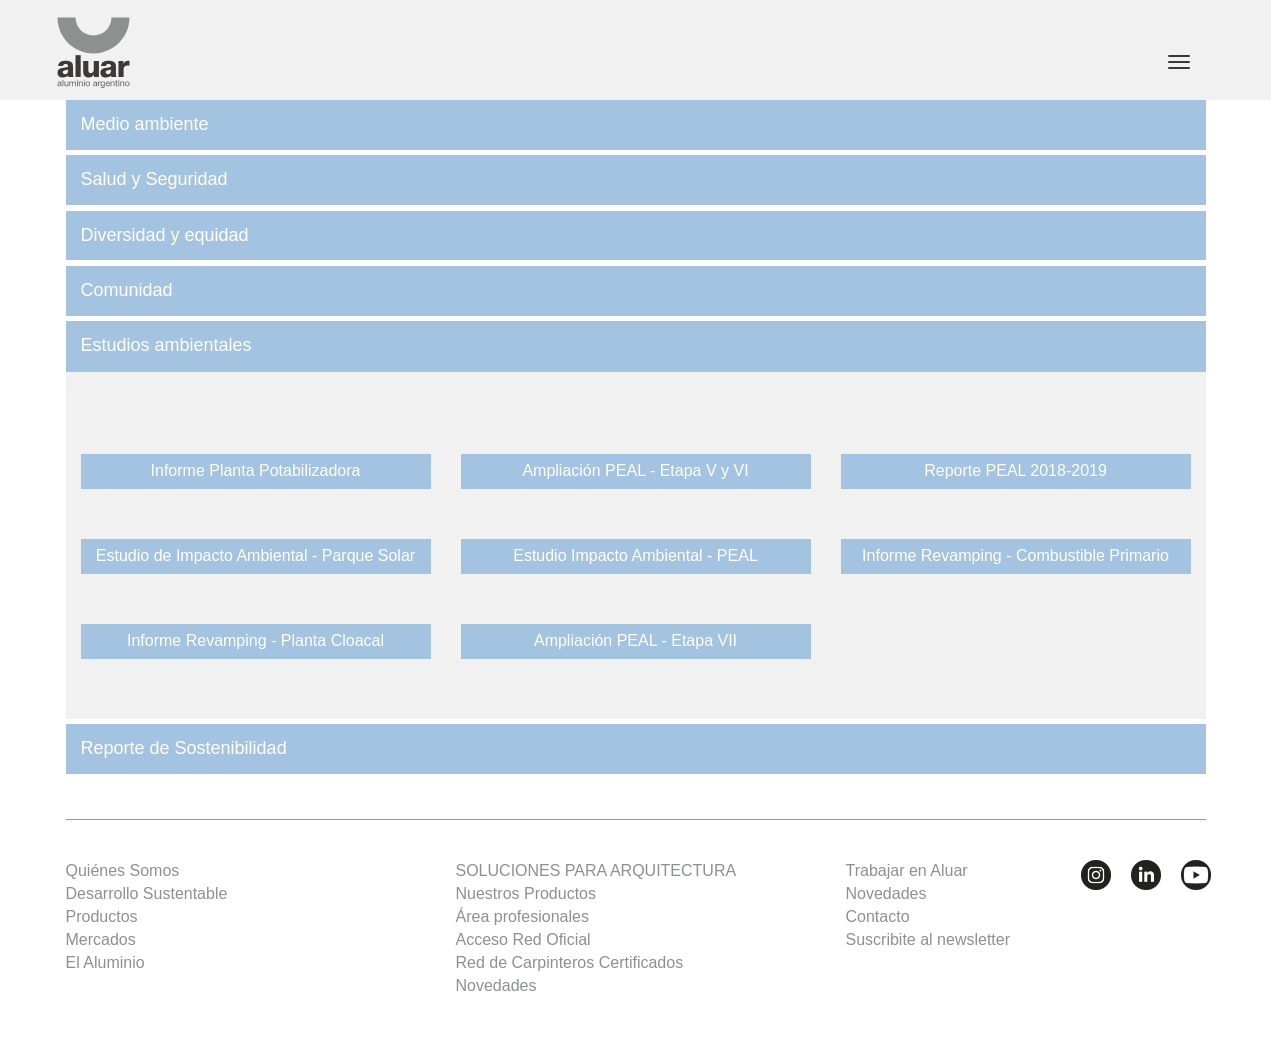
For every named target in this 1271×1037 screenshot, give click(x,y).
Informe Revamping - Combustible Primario (1015, 555)
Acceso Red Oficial (523, 939)
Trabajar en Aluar (907, 870)
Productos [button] (102, 916)
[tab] (636, 125)
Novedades (496, 985)
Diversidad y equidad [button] (165, 235)
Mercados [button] (101, 939)
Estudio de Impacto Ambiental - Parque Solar (255, 555)
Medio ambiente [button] (145, 124)
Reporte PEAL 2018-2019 (1015, 470)
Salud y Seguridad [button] (154, 179)
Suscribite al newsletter (928, 939)
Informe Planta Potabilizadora (256, 470)
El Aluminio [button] (105, 962)
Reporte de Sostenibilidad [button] (184, 748)
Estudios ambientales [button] (166, 345)
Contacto (878, 916)
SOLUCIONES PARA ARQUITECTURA (596, 870)
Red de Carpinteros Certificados (570, 962)
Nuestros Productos (526, 893)
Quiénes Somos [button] (123, 870)
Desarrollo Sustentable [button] (147, 893)
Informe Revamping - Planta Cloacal (255, 640)
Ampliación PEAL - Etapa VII (635, 640)
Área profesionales (522, 916)
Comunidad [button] (127, 290)
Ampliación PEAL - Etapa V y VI (635, 470)
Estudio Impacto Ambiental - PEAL (635, 555)
